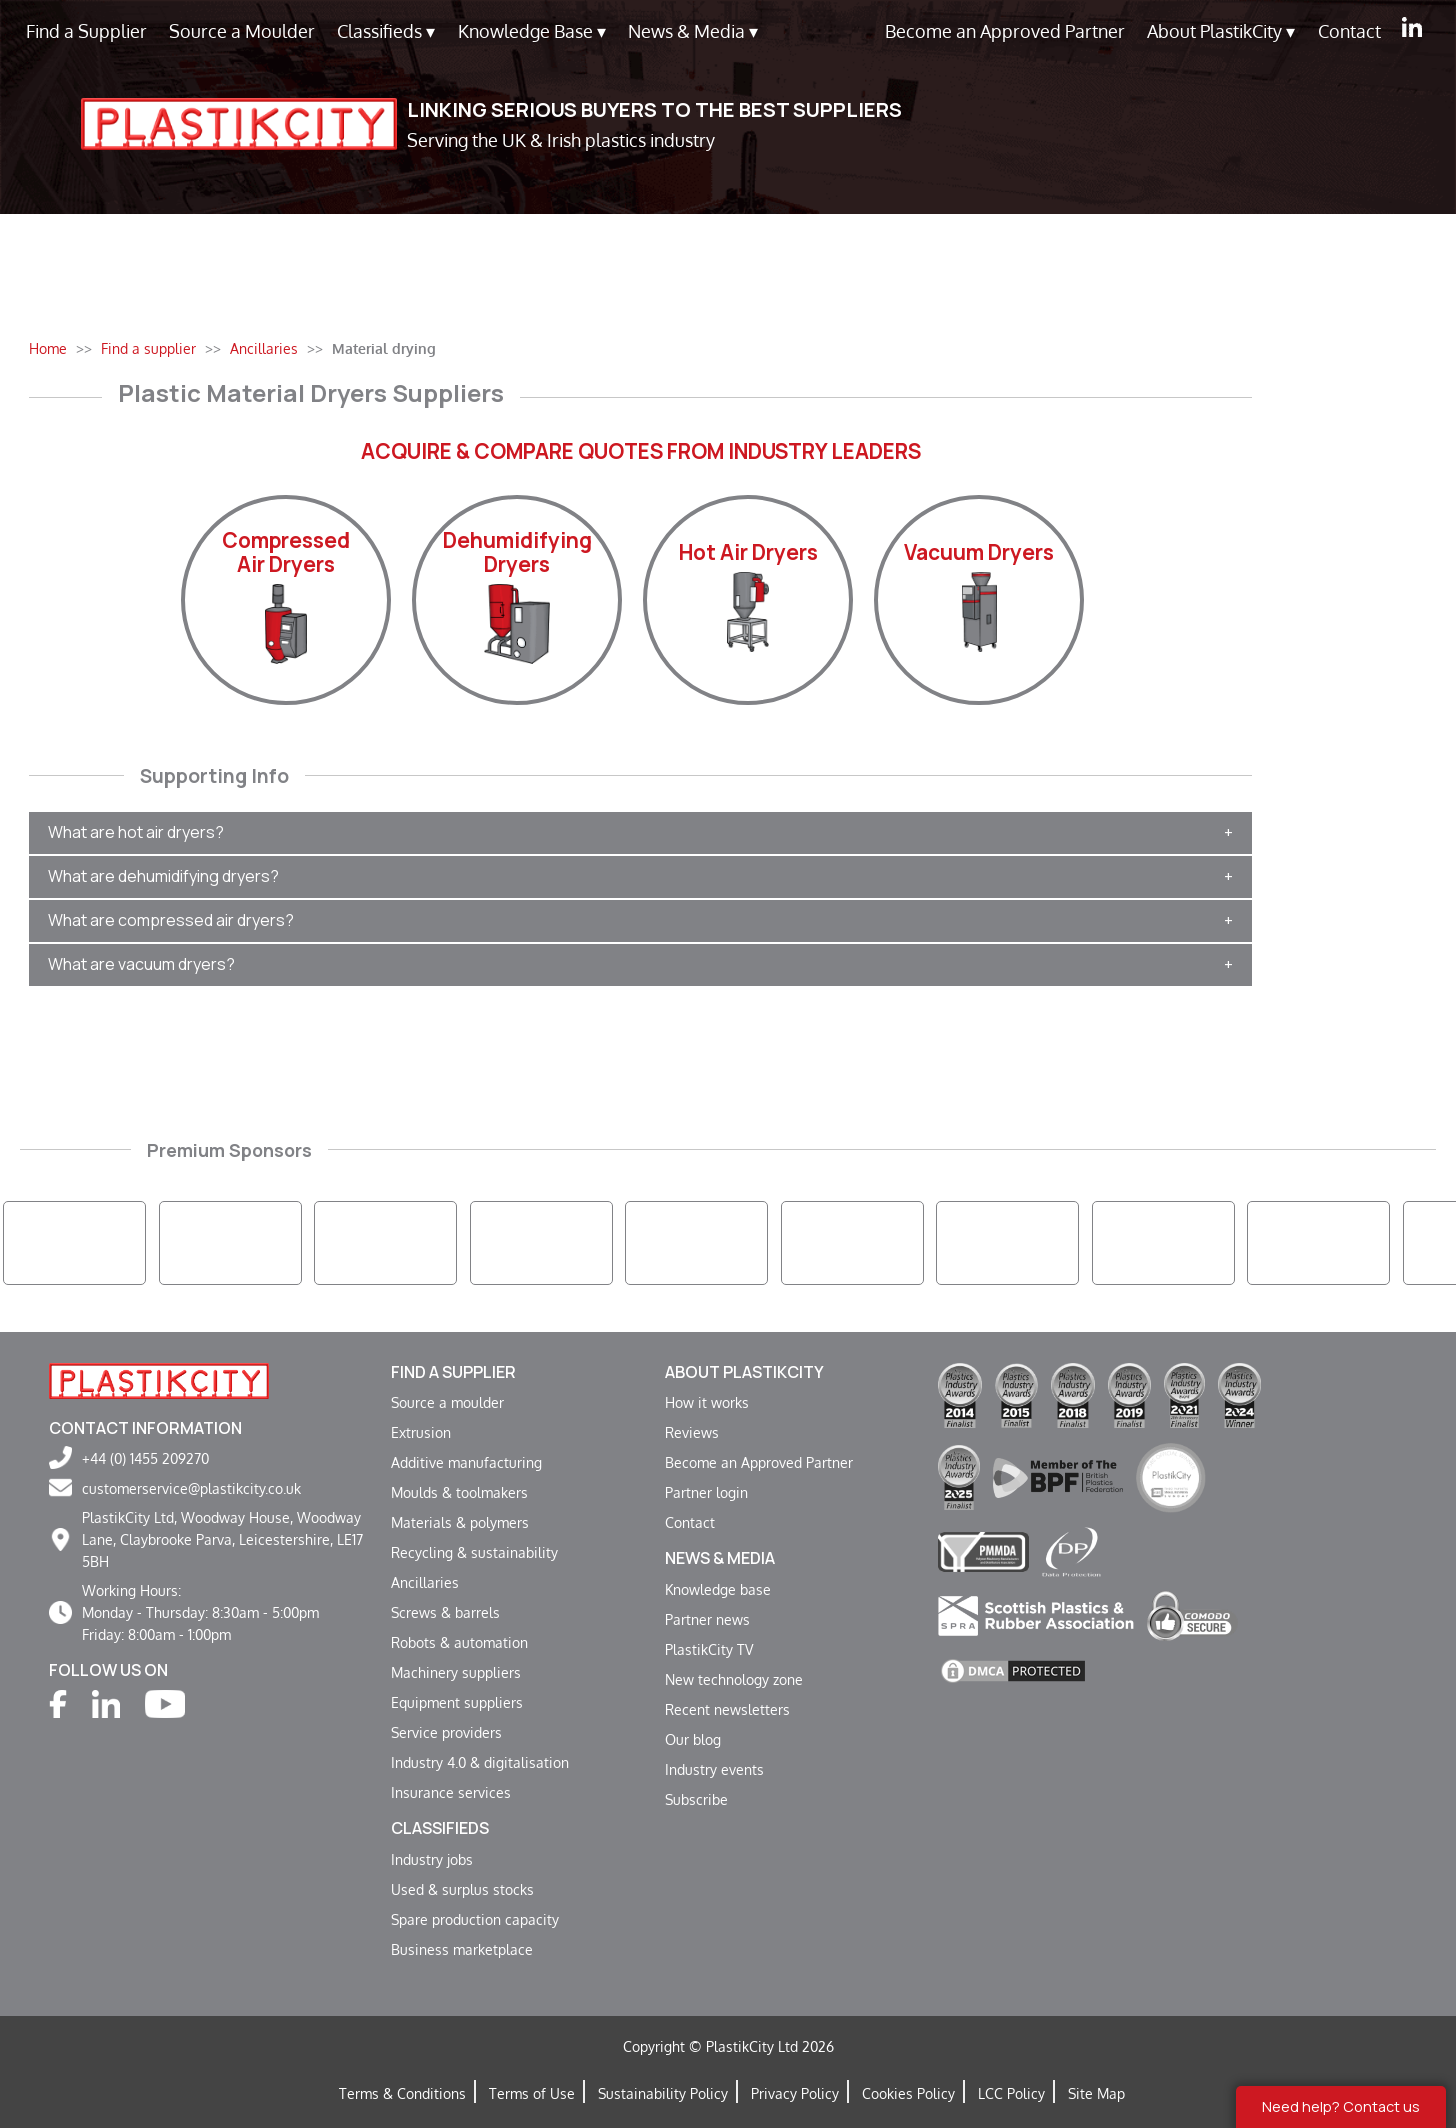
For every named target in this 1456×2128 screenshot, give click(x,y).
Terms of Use (532, 2093)
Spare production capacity (475, 1919)
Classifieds (386, 31)
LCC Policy (1011, 2093)
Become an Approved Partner (1005, 31)
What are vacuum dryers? (141, 964)
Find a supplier (453, 1372)
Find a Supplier (86, 31)
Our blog (693, 1739)
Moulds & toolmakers (459, 1492)
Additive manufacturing (466, 1462)
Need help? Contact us (1341, 2106)
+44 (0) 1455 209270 (145, 1458)
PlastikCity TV (709, 1649)
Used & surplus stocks (462, 1889)
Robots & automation (459, 1642)
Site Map (1096, 2093)
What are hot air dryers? (136, 832)
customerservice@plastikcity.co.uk (191, 1488)
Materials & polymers (460, 1522)
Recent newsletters (727, 1709)
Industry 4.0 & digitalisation (480, 1762)
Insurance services (451, 1792)
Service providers (446, 1732)
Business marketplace (462, 1949)
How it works (707, 1402)
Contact (1349, 31)
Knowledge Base (532, 31)
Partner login (706, 1492)
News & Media (693, 31)
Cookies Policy (908, 2093)
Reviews (692, 1432)
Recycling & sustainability (474, 1552)
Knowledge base (718, 1589)
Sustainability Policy (663, 2093)
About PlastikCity (1221, 31)
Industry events (714, 1769)
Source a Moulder (242, 31)
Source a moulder (447, 1402)
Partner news (707, 1619)
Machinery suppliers (456, 1672)
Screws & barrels (445, 1612)
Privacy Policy (795, 2093)
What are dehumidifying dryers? (163, 876)
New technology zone (734, 1679)
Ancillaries (425, 1582)
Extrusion (421, 1432)
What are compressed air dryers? (171, 920)
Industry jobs (432, 1859)
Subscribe (696, 1799)
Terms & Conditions (402, 2093)
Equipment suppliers (457, 1702)
